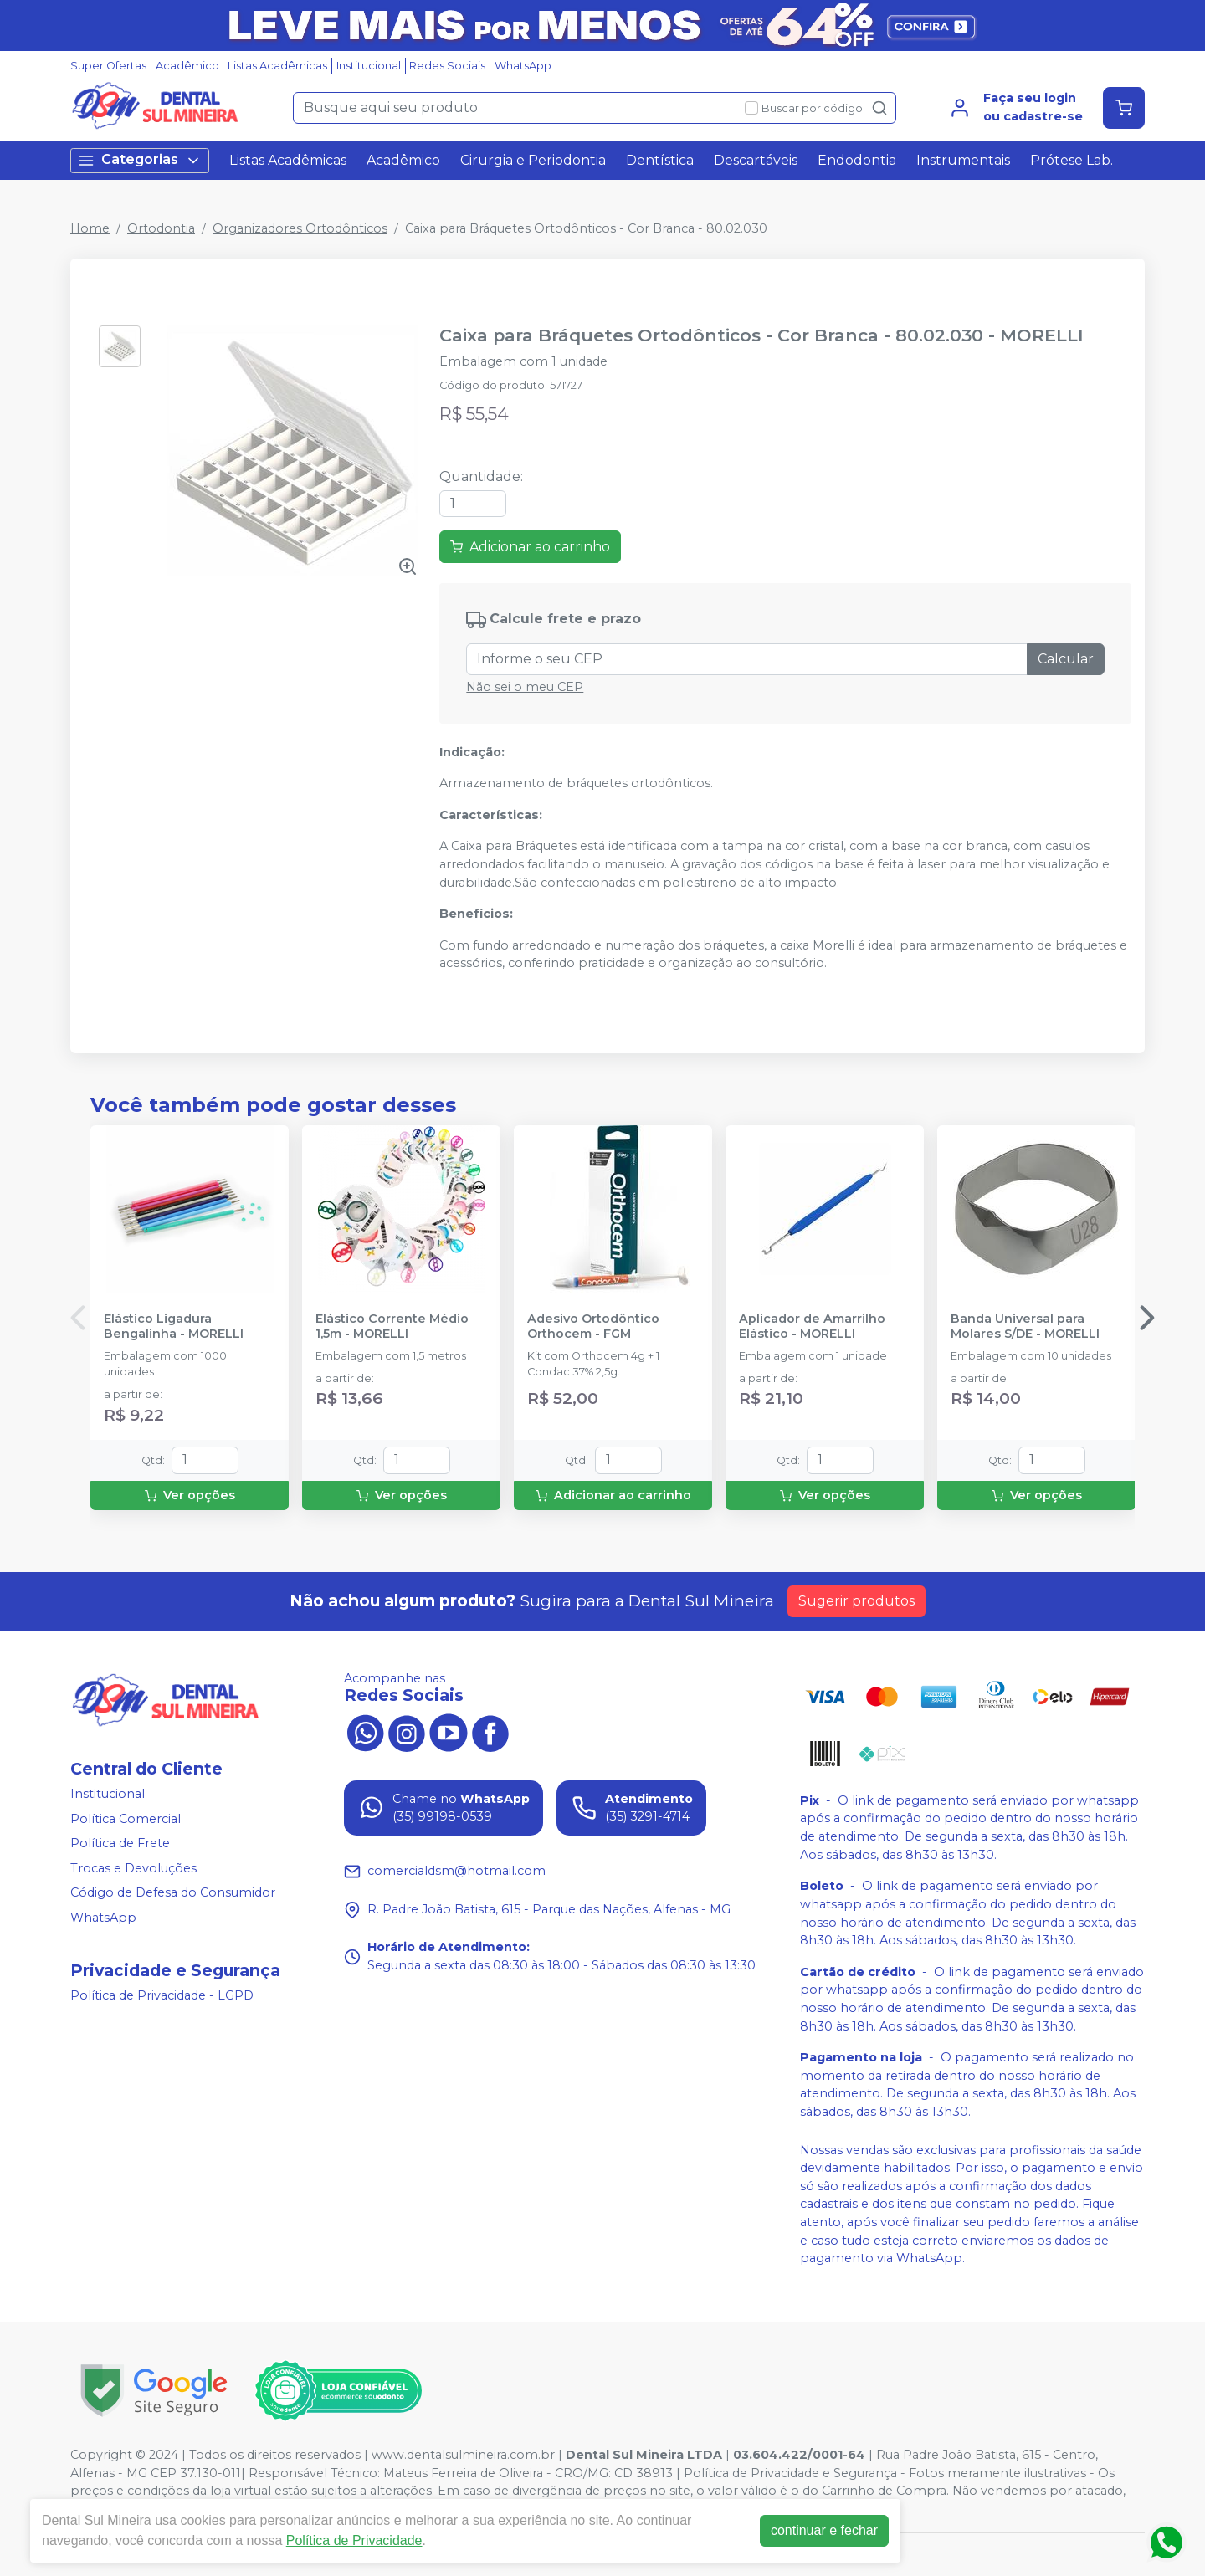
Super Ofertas (108, 65)
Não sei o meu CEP (524, 686)
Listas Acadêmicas (277, 65)
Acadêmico (187, 65)
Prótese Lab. (1071, 160)
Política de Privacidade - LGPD (162, 1995)
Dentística (660, 160)
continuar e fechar (824, 2530)
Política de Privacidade (354, 2540)
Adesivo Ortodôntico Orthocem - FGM (593, 1326)
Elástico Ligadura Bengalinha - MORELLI (174, 1326)
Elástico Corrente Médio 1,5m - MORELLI (392, 1326)
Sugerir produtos (856, 1601)
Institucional (368, 65)
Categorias (140, 160)
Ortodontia (161, 228)
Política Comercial (125, 1818)
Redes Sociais (447, 65)
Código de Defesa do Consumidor (172, 1893)
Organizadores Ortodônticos (300, 228)
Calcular (1066, 659)
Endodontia (857, 160)
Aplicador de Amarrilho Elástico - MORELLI (812, 1326)
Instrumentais (963, 160)
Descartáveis (755, 160)
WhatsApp (523, 65)
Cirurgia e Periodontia (533, 160)
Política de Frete (120, 1843)
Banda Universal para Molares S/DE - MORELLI (1025, 1326)
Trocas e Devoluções (133, 1868)
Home (90, 228)
